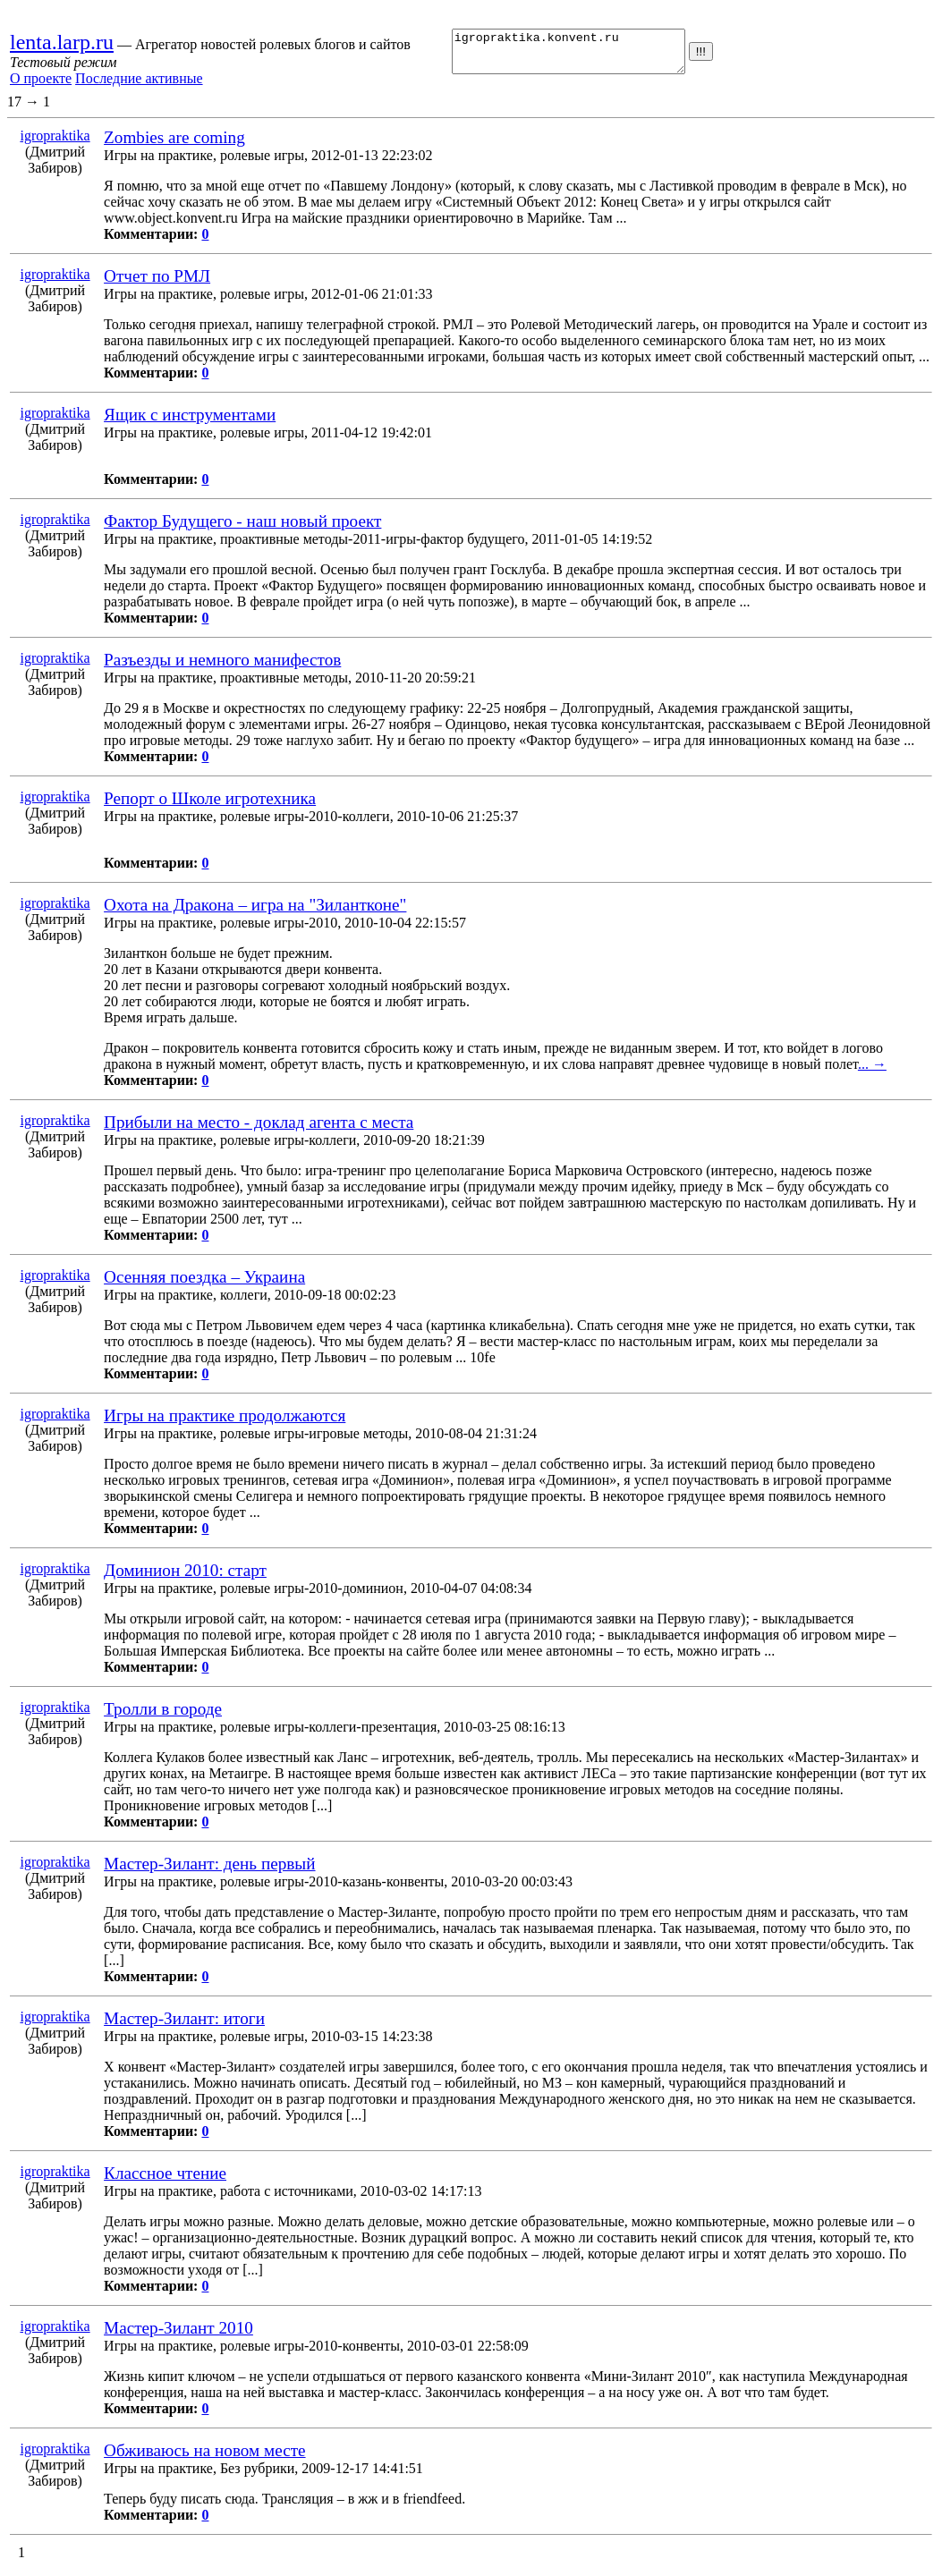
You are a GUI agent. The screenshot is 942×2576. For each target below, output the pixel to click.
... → (872, 1072)
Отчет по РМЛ (157, 284)
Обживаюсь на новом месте (204, 2458)
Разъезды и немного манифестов (222, 667)
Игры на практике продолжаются (224, 1423)
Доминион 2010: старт (185, 1578)
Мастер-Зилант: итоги (184, 2026)
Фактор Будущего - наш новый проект (242, 529)
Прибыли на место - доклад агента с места (258, 1130)
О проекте (41, 82)
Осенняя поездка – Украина (204, 1284)
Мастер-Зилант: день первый (209, 1871)
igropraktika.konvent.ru (566, 55)
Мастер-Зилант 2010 (178, 2335)
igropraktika (54, 143)
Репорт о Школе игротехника (210, 806)
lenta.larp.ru (62, 46)
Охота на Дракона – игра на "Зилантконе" (255, 912)
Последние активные (138, 82)
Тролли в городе (163, 1716)
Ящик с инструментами (190, 422)
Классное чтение (165, 2181)
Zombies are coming (174, 145)
